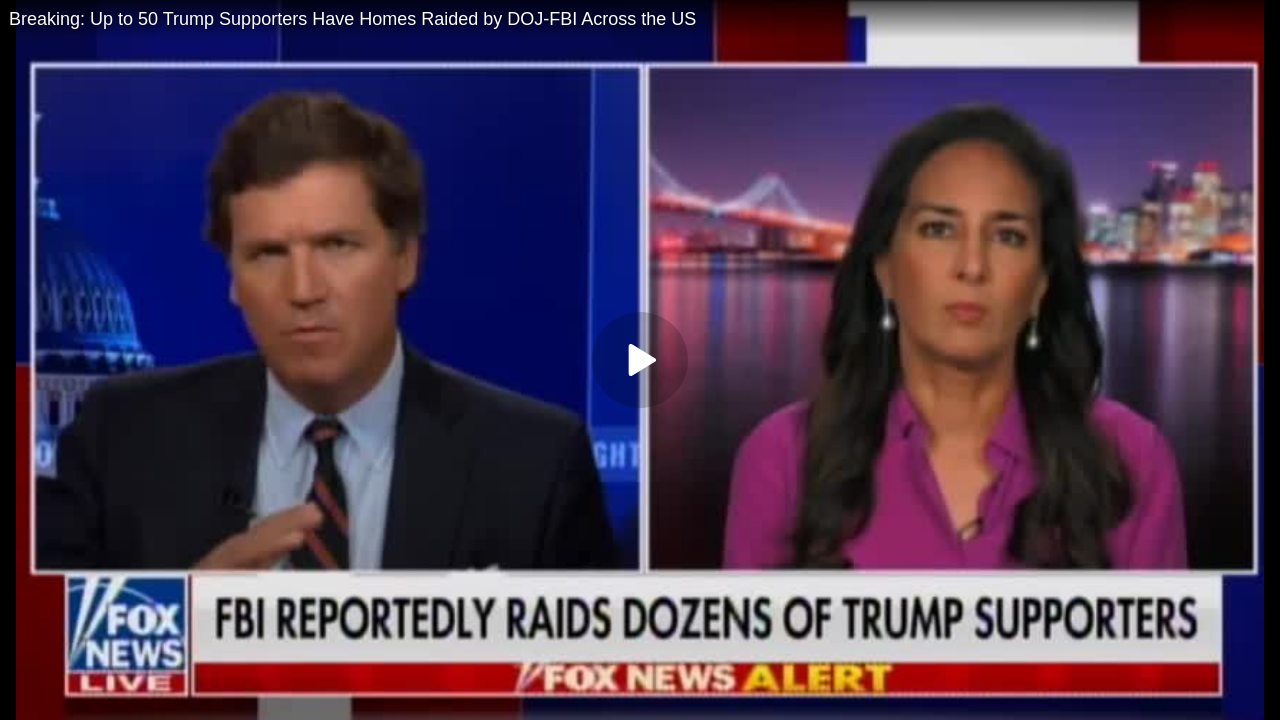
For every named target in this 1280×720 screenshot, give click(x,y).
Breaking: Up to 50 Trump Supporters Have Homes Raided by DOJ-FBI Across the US (352, 19)
